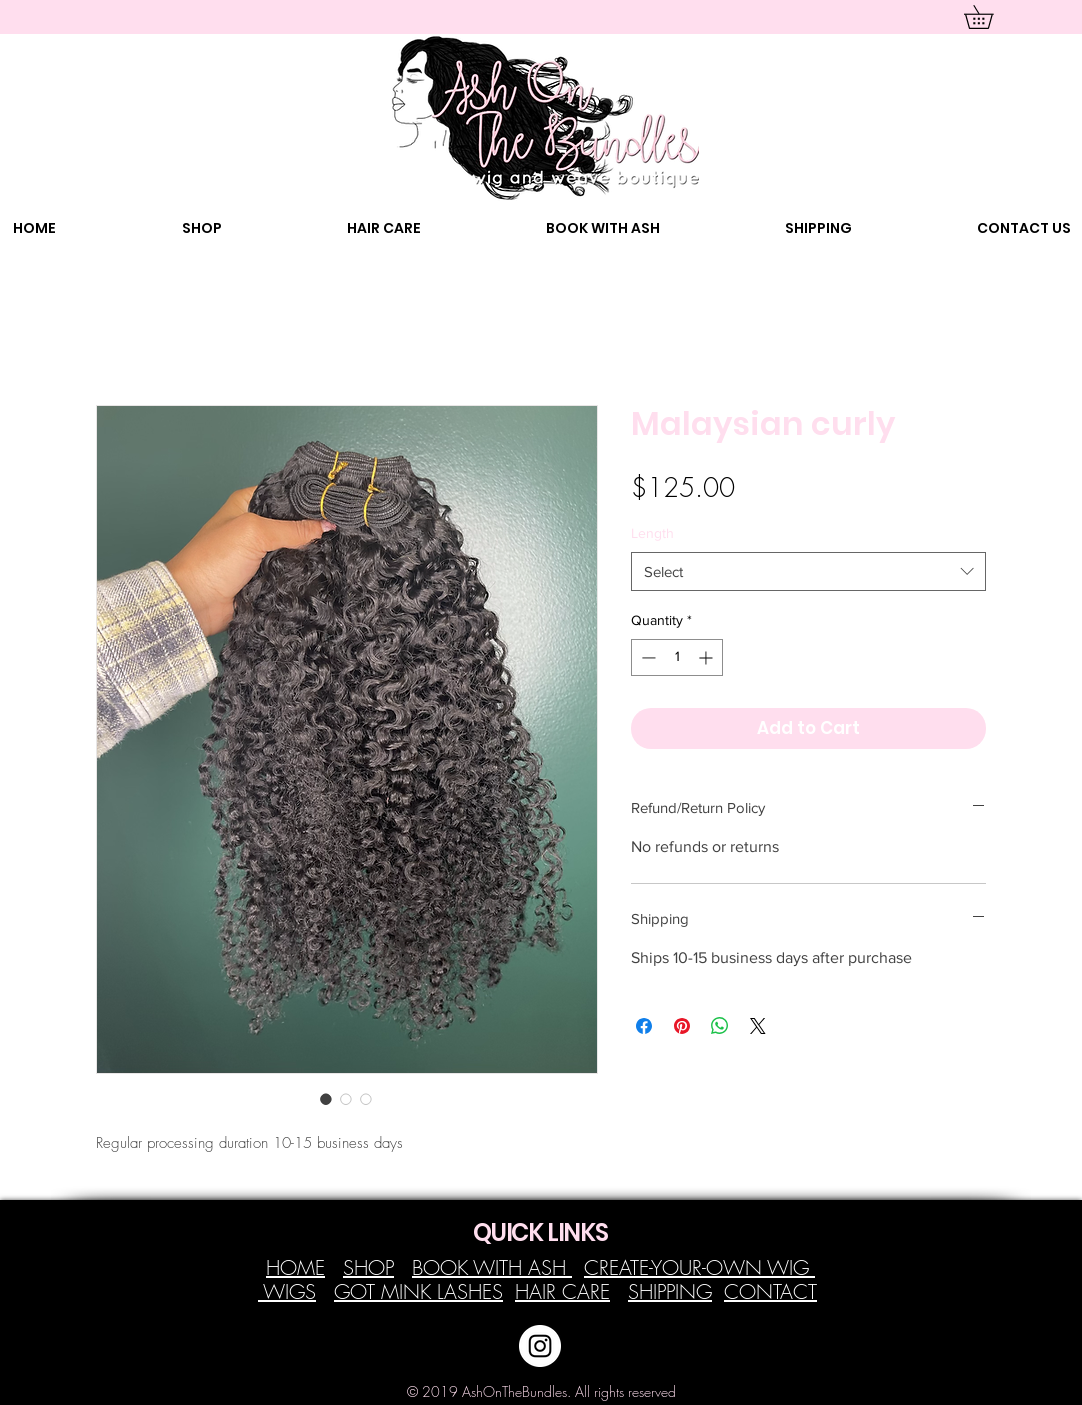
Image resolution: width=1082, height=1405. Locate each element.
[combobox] (808, 571)
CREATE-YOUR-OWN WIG (699, 1267)
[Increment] (707, 657)
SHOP (368, 1267)
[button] (990, 17)
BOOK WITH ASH (492, 1267)
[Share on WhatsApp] (720, 1026)
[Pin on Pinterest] (682, 1026)
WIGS (287, 1291)
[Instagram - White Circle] (540, 1346)
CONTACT (770, 1291)
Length (652, 533)
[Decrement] (646, 657)
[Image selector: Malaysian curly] (326, 1099)
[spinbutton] (677, 657)
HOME (295, 1267)
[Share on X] (758, 1026)
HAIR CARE (562, 1291)
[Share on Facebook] (644, 1026)
